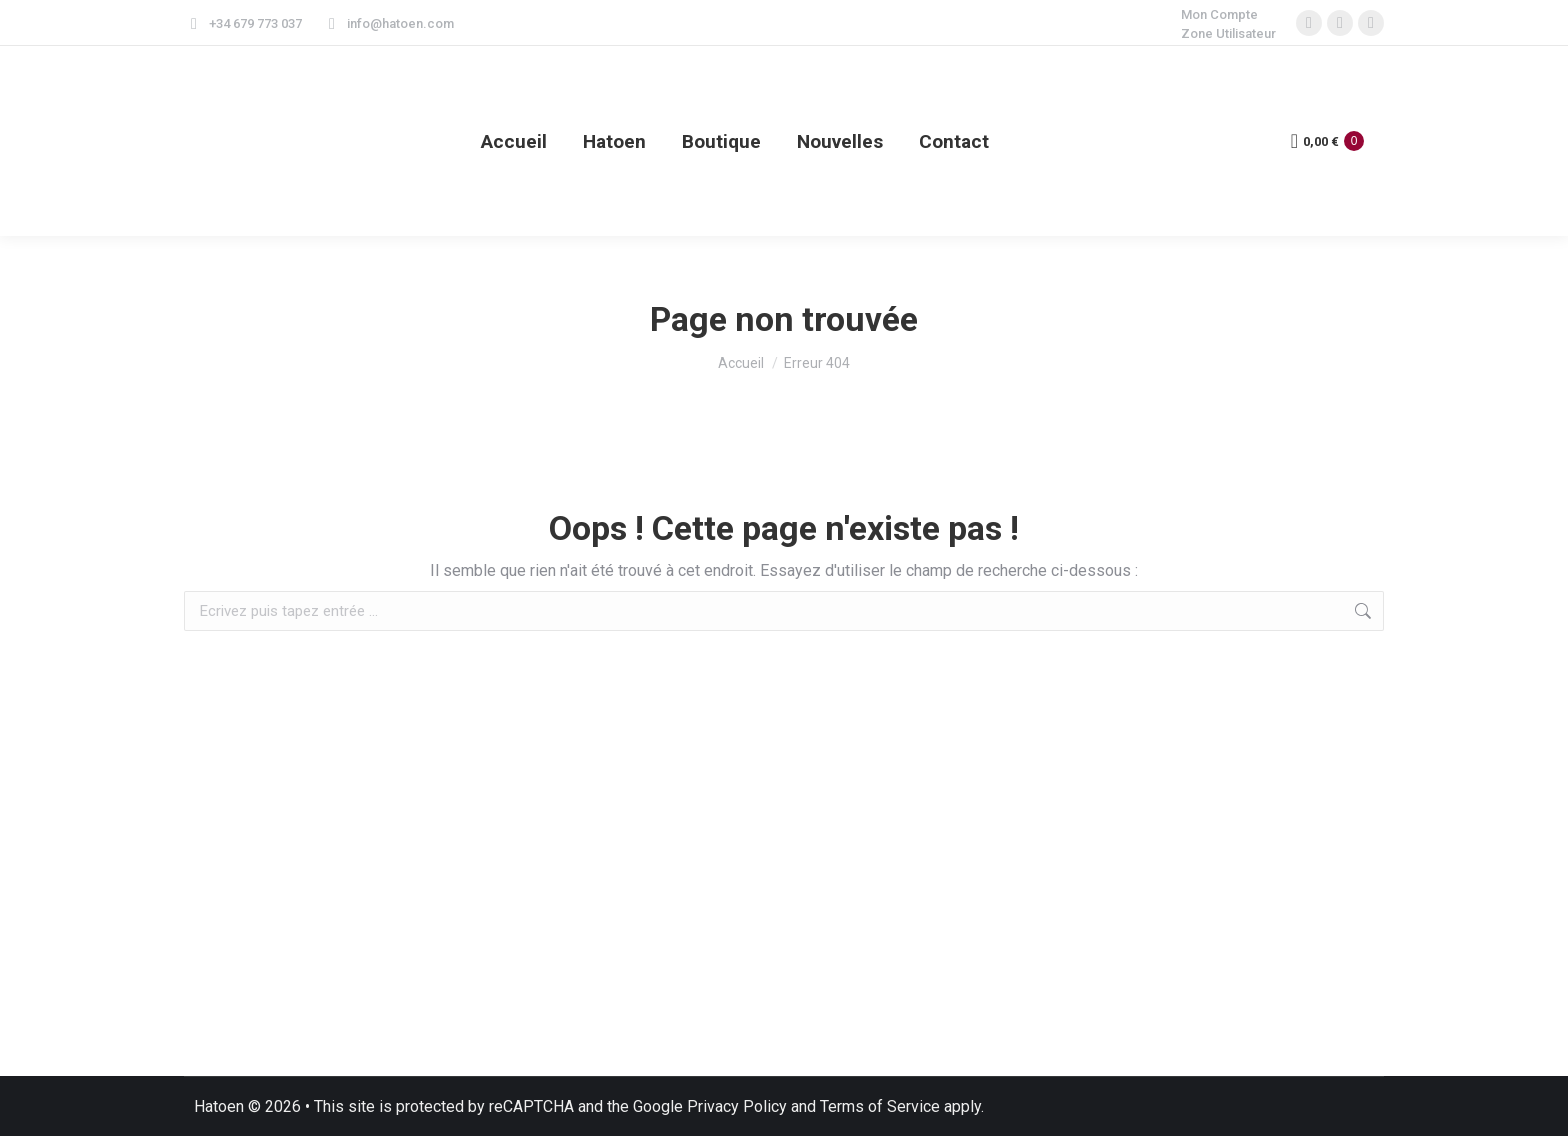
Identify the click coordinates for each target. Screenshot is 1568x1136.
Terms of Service (880, 1106)
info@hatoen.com (388, 23)
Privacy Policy (737, 1106)
